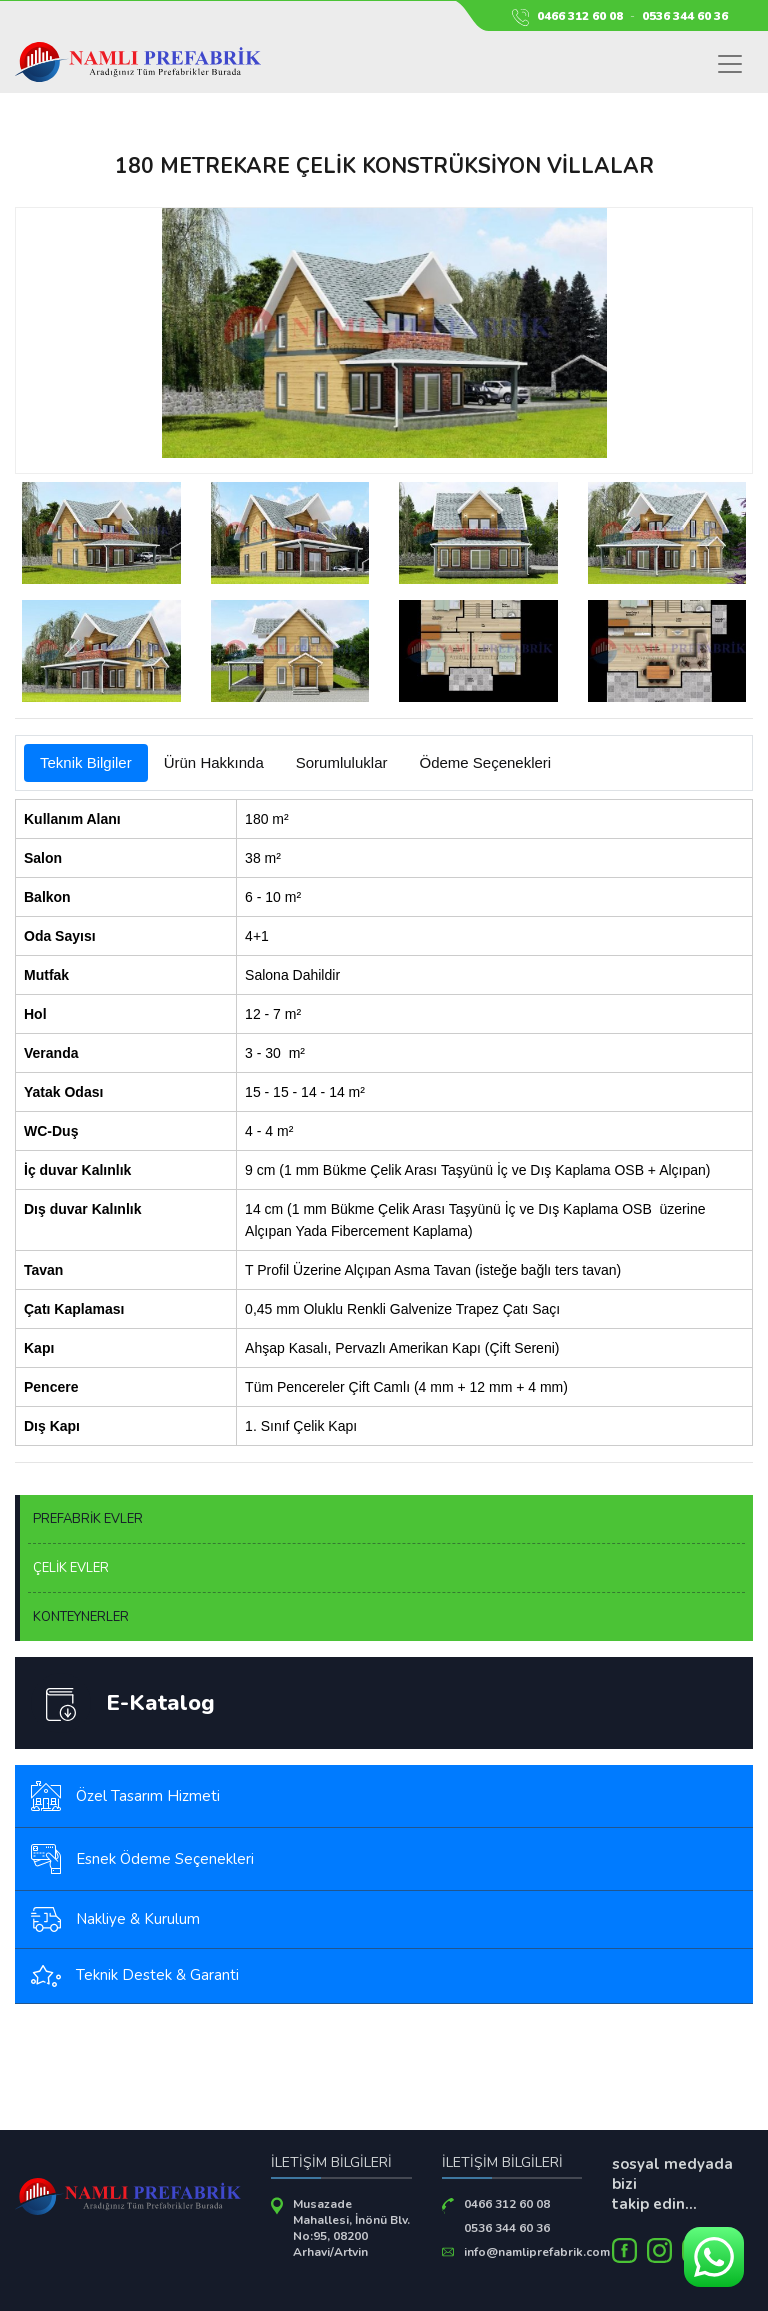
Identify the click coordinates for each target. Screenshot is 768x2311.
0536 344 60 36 (685, 16)
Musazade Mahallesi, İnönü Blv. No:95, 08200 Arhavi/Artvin (351, 2228)
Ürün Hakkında (214, 762)
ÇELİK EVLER (71, 1568)
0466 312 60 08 (580, 16)
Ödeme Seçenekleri (485, 762)
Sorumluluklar (342, 762)
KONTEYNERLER (81, 1617)
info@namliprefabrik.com (537, 2252)
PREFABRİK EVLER (88, 1519)
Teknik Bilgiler (86, 762)
